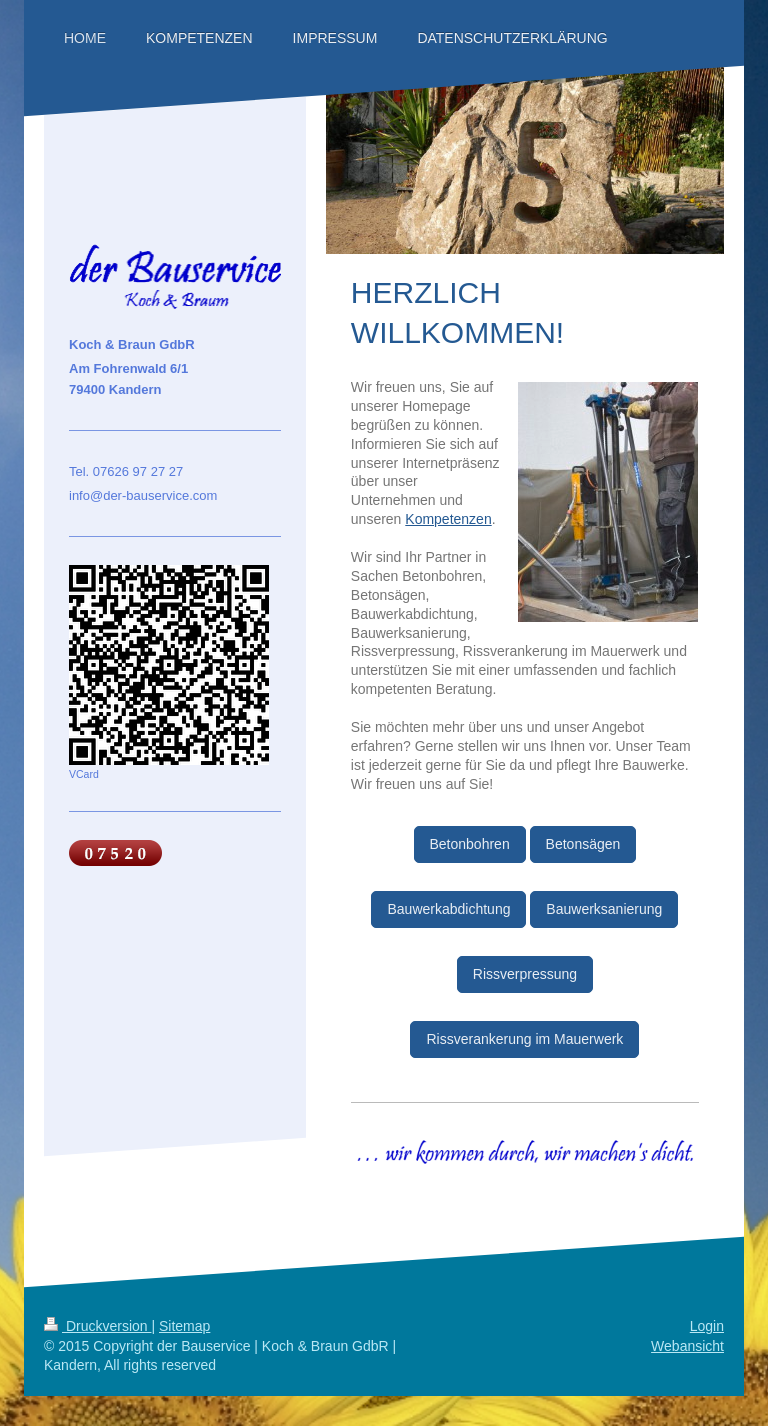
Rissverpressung (525, 974)
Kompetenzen (448, 519)
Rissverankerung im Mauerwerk (524, 1039)
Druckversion (97, 1326)
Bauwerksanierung (604, 909)
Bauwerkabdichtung (448, 909)
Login (707, 1326)
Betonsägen (583, 844)
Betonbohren (470, 844)
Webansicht (687, 1346)
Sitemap (184, 1326)
